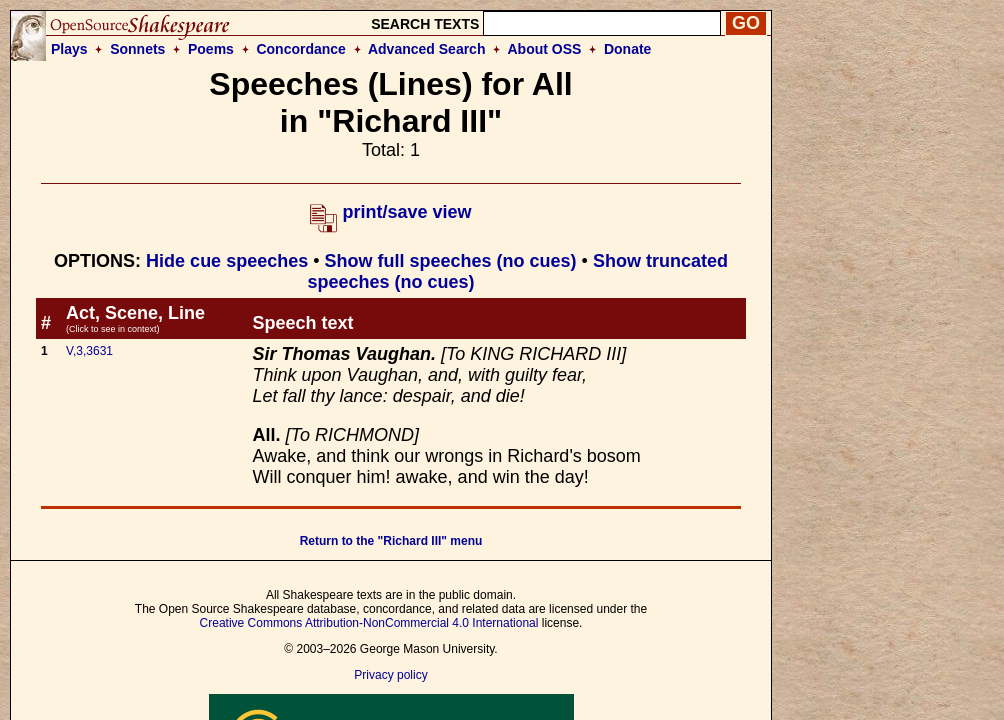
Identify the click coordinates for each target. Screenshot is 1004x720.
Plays (69, 49)
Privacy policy (390, 675)
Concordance (300, 49)
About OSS (545, 49)
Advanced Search (427, 49)
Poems (211, 49)
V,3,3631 (89, 351)
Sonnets (137, 49)
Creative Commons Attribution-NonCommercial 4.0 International (369, 623)
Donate (627, 49)
